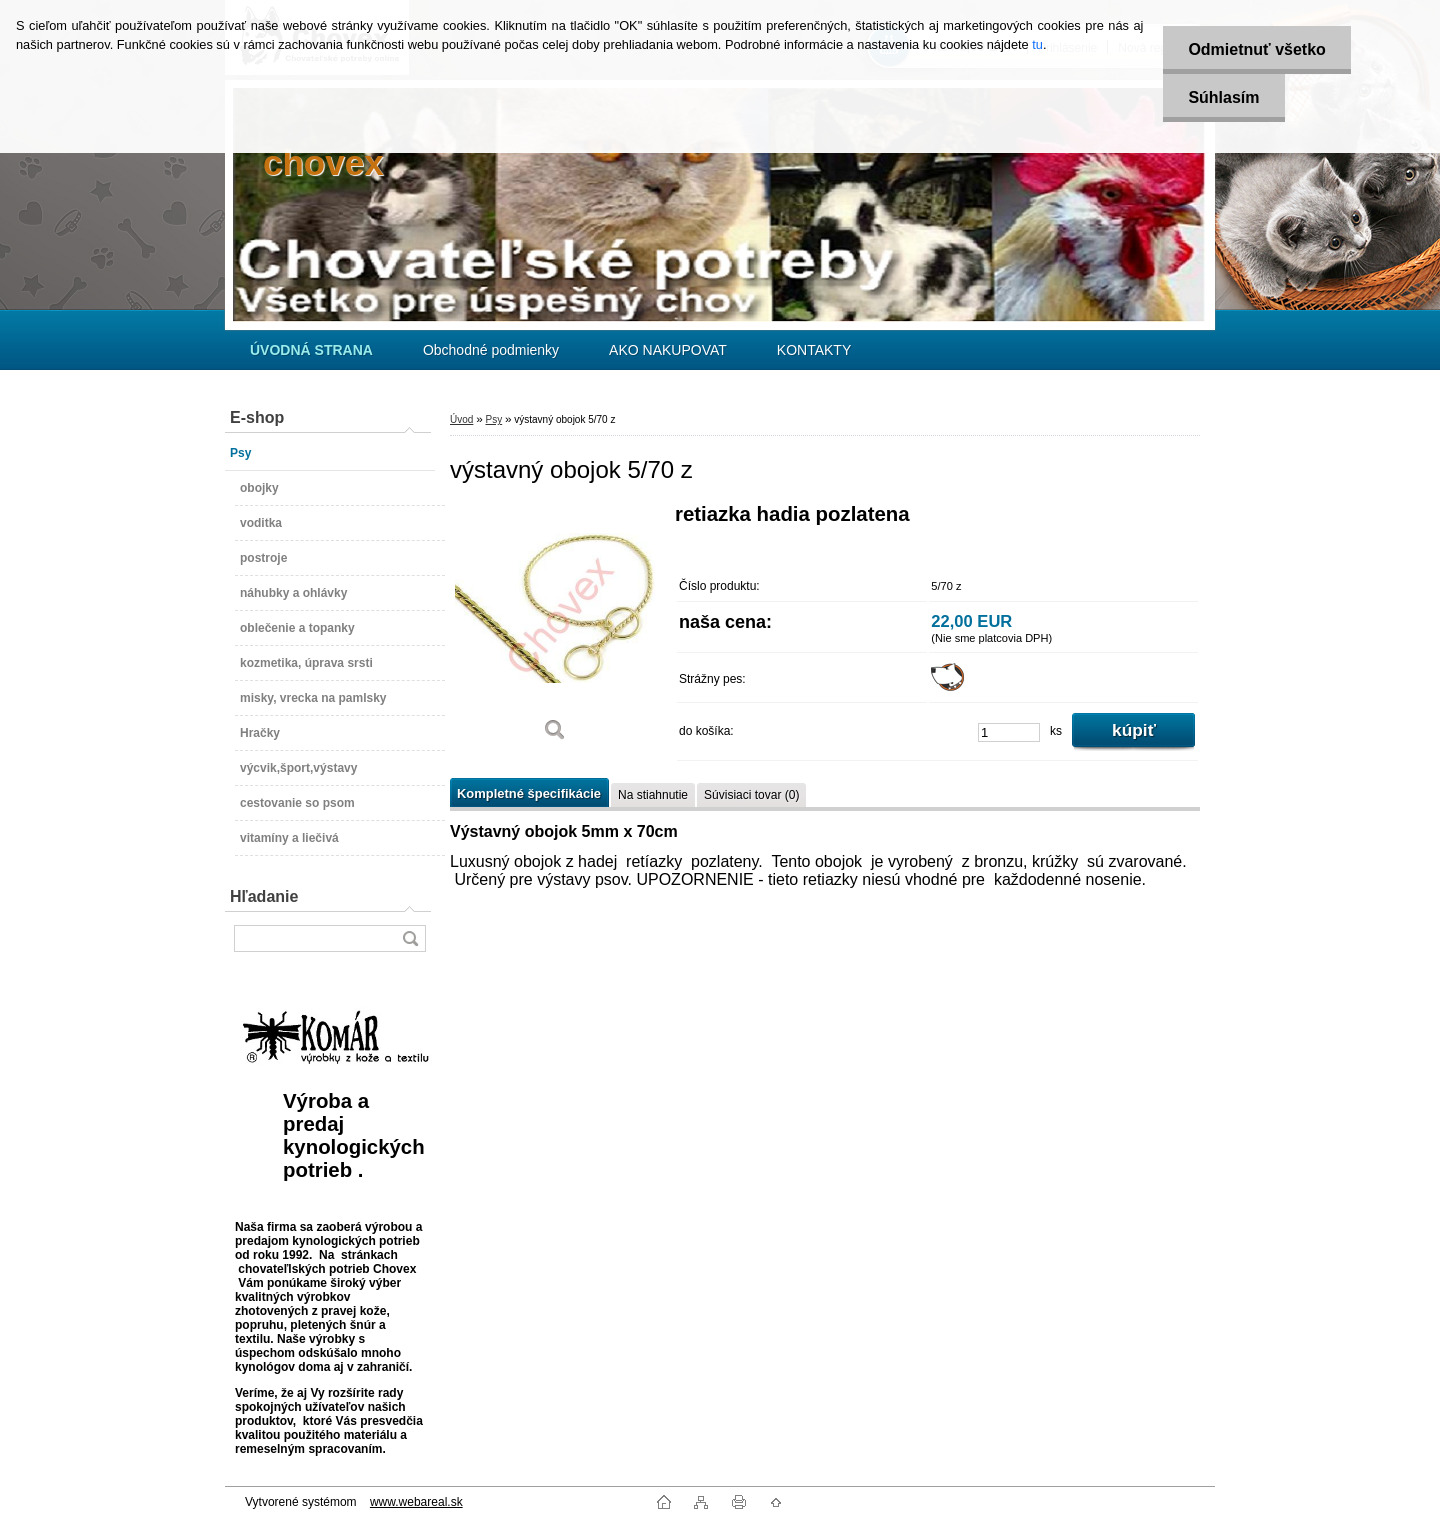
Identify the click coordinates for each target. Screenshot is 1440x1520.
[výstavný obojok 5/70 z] (555, 629)
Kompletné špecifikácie (529, 793)
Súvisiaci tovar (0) (751, 795)
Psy (493, 419)
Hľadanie (264, 896)
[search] (410, 938)
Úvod (461, 419)
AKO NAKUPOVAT (668, 350)
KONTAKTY (814, 350)
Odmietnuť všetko (1256, 49)
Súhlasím (1223, 97)
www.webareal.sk (416, 1502)
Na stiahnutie (653, 795)
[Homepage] (311, 350)
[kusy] (1009, 732)
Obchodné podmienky (491, 350)
